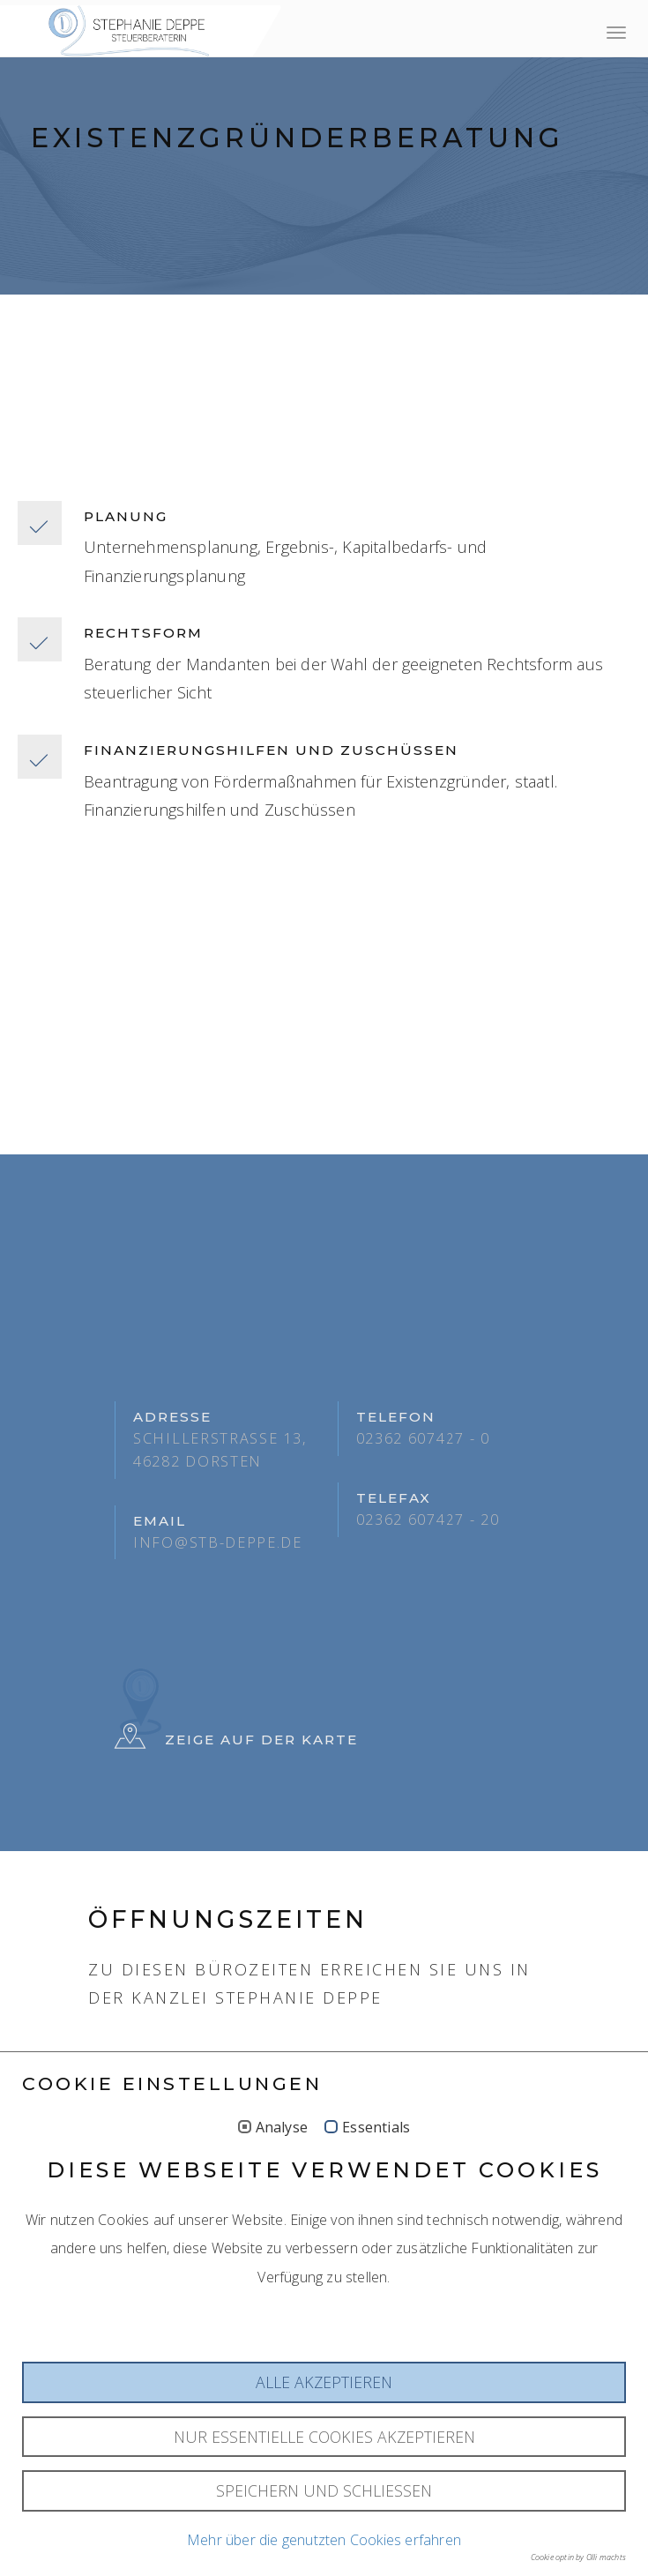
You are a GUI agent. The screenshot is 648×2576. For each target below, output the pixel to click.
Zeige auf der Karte (236, 1740)
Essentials (376, 2271)
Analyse (282, 2271)
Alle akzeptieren (324, 2525)
